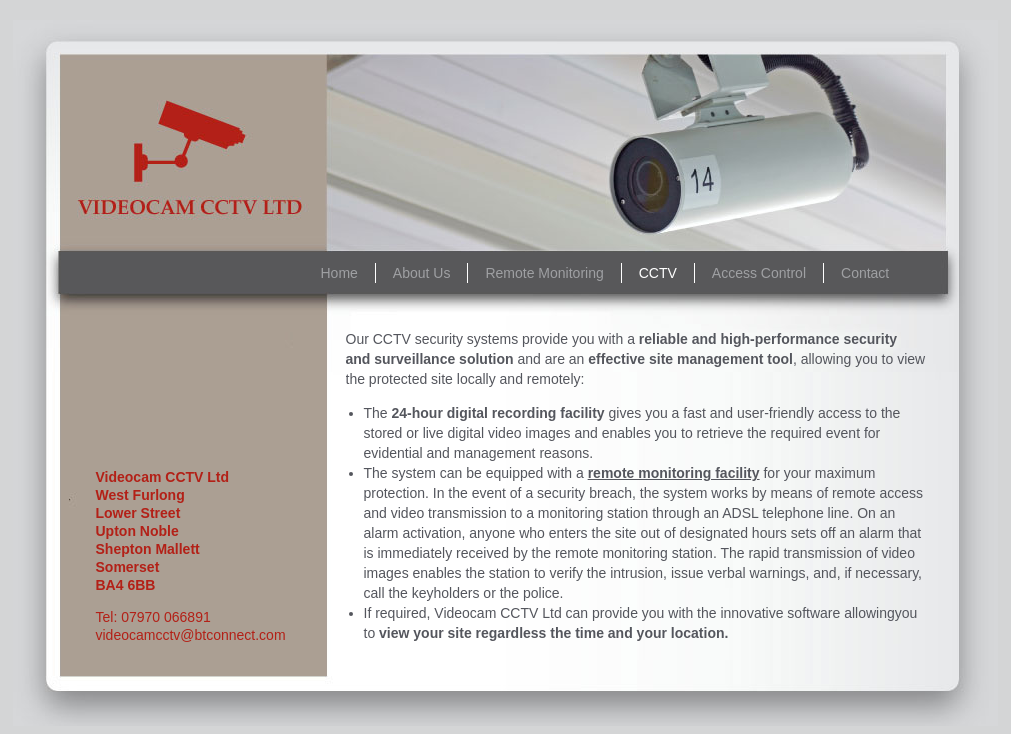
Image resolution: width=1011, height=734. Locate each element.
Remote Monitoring (544, 273)
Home (339, 273)
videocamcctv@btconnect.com (191, 635)
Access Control (759, 273)
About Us (422, 273)
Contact (865, 273)
